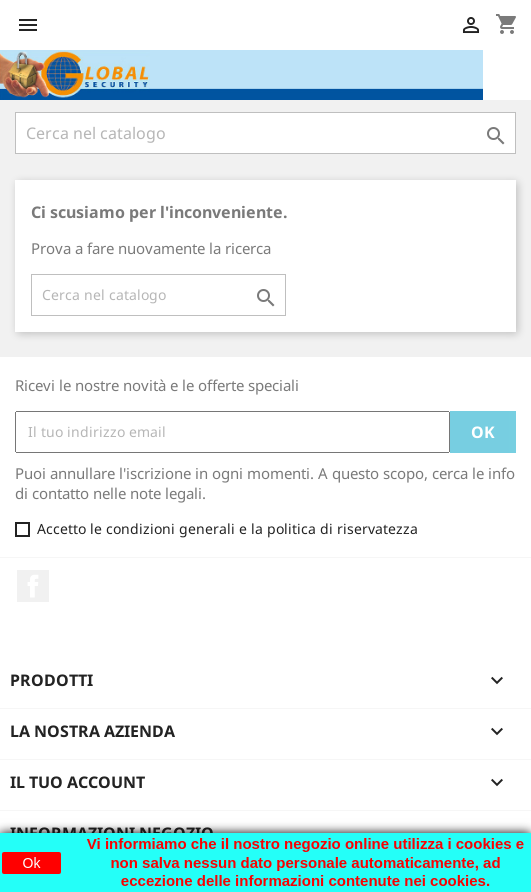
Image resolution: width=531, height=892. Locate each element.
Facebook (33, 586)
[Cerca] (265, 133)
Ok (32, 863)
